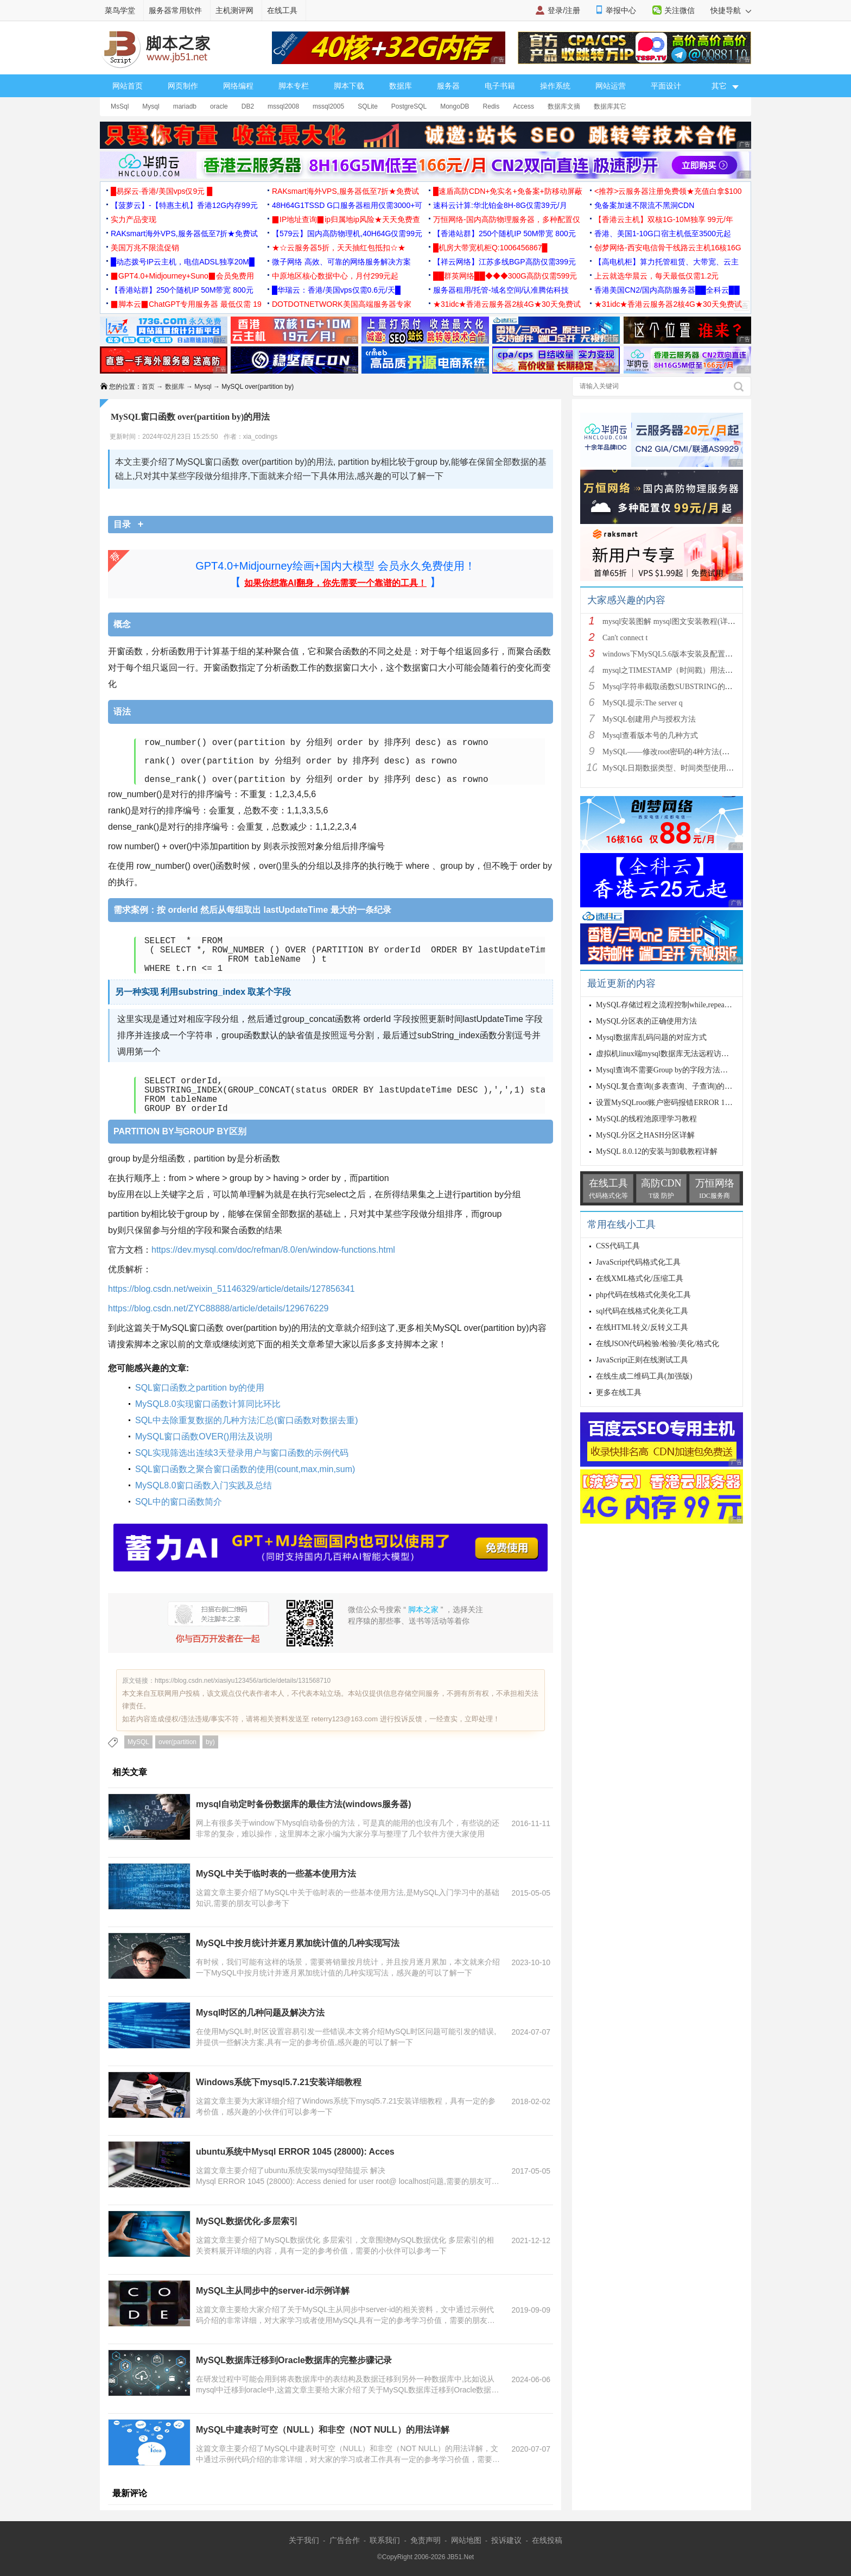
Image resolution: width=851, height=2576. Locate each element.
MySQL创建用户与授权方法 (649, 719)
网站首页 (127, 85)
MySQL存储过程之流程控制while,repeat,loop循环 (676, 1005)
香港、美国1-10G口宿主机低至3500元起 (662, 233)
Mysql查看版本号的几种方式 (650, 735)
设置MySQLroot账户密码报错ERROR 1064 (667, 1102)
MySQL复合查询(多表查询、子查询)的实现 (668, 1086)
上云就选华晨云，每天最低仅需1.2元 (656, 276)
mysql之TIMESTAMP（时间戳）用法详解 (671, 670)
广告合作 (344, 2540)
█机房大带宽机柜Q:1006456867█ (490, 247)
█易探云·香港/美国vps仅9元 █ (161, 191)
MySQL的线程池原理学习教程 (646, 1119)
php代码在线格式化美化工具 (643, 1295)
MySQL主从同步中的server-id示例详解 (273, 2290)
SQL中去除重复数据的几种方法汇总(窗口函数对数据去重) (246, 1420)
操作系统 (555, 85)
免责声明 (425, 2540)
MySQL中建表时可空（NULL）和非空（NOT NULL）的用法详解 (322, 2429)
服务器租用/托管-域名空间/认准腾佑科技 (501, 290)
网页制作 (183, 85)
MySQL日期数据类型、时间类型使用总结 (671, 768)
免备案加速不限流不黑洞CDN (644, 205)
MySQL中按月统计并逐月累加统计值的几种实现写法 (297, 1943)
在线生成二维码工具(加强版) (644, 1376)
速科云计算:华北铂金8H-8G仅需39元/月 (500, 205)
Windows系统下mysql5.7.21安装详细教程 (278, 2082)
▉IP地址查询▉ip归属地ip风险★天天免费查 (346, 219)
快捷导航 (730, 10)
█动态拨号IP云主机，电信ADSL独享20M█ (183, 261)
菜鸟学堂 (120, 10)
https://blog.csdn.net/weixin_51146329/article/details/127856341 (231, 1288)
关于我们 (304, 2540)
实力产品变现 (133, 219)
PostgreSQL (409, 106)
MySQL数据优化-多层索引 (247, 2221)
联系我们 (385, 2540)
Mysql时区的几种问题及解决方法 (260, 2012)
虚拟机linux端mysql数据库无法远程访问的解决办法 (681, 1054)
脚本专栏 (293, 85)
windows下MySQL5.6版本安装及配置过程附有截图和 (690, 654)
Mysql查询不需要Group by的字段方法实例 (665, 1070)
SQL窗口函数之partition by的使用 (199, 1387)
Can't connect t (624, 638)
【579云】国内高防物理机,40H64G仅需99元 (347, 233)
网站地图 (466, 2540)
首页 (148, 386)
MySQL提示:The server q (642, 703)
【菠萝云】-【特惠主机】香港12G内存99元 (184, 205)
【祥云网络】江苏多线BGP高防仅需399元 (504, 261)
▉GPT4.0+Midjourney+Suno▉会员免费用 (182, 276)
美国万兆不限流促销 (145, 247)
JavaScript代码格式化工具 (638, 1262)
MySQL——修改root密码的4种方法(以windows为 (683, 752)
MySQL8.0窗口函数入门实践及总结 (203, 1485)
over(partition (177, 1742)
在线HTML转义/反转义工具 (642, 1327)
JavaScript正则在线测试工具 (642, 1360)
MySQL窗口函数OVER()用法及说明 (203, 1436)
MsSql (120, 106)
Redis (491, 106)
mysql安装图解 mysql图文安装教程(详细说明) (677, 621)
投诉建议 (506, 2540)
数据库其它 (610, 106)
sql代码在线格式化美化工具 (642, 1311)
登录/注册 (564, 10)
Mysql (150, 106)
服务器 (448, 85)
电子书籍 (500, 85)
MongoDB (454, 106)
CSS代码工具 (618, 1246)
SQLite (368, 106)
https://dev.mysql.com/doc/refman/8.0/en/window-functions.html (273, 1249)
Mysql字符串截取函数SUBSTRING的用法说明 (678, 687)
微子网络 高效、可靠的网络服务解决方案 (341, 261)
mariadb (184, 106)
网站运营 (610, 85)
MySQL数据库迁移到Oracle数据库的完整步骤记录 (294, 2360)
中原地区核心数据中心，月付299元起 (335, 276)
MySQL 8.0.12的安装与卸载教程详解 (656, 1151)
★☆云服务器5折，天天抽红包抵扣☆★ (338, 247)
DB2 (248, 106)
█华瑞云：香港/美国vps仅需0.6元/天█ (336, 290)
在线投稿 (547, 2540)
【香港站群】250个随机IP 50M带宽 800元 (504, 233)
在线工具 (282, 10)
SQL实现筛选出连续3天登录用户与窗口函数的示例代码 (241, 1452)
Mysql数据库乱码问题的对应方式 (651, 1037)
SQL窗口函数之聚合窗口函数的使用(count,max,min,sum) (245, 1469)
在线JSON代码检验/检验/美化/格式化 (657, 1344)
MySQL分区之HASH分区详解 (645, 1135)
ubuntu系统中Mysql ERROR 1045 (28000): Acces (295, 2151)
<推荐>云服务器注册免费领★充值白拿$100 (668, 191)
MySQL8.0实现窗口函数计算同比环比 (208, 1404)
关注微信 (679, 10)
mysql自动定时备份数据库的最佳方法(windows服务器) (303, 1804)
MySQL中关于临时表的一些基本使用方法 (276, 1873)
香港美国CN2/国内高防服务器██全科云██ (667, 290)
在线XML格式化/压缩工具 (639, 1278)
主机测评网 (234, 10)
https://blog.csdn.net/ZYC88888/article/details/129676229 (218, 1308)
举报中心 (621, 10)
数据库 (400, 85)
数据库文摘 (564, 106)
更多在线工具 (619, 1392)
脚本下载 (349, 85)
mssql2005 (328, 106)
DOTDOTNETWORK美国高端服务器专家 (341, 304)
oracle (219, 106)
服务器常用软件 (175, 10)
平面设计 (666, 85)
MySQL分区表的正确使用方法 (646, 1021)
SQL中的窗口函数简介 (178, 1501)
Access (523, 106)
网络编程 (238, 85)
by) (210, 1742)
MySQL (138, 1742)
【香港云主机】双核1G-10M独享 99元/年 (663, 219)
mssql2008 (283, 106)
